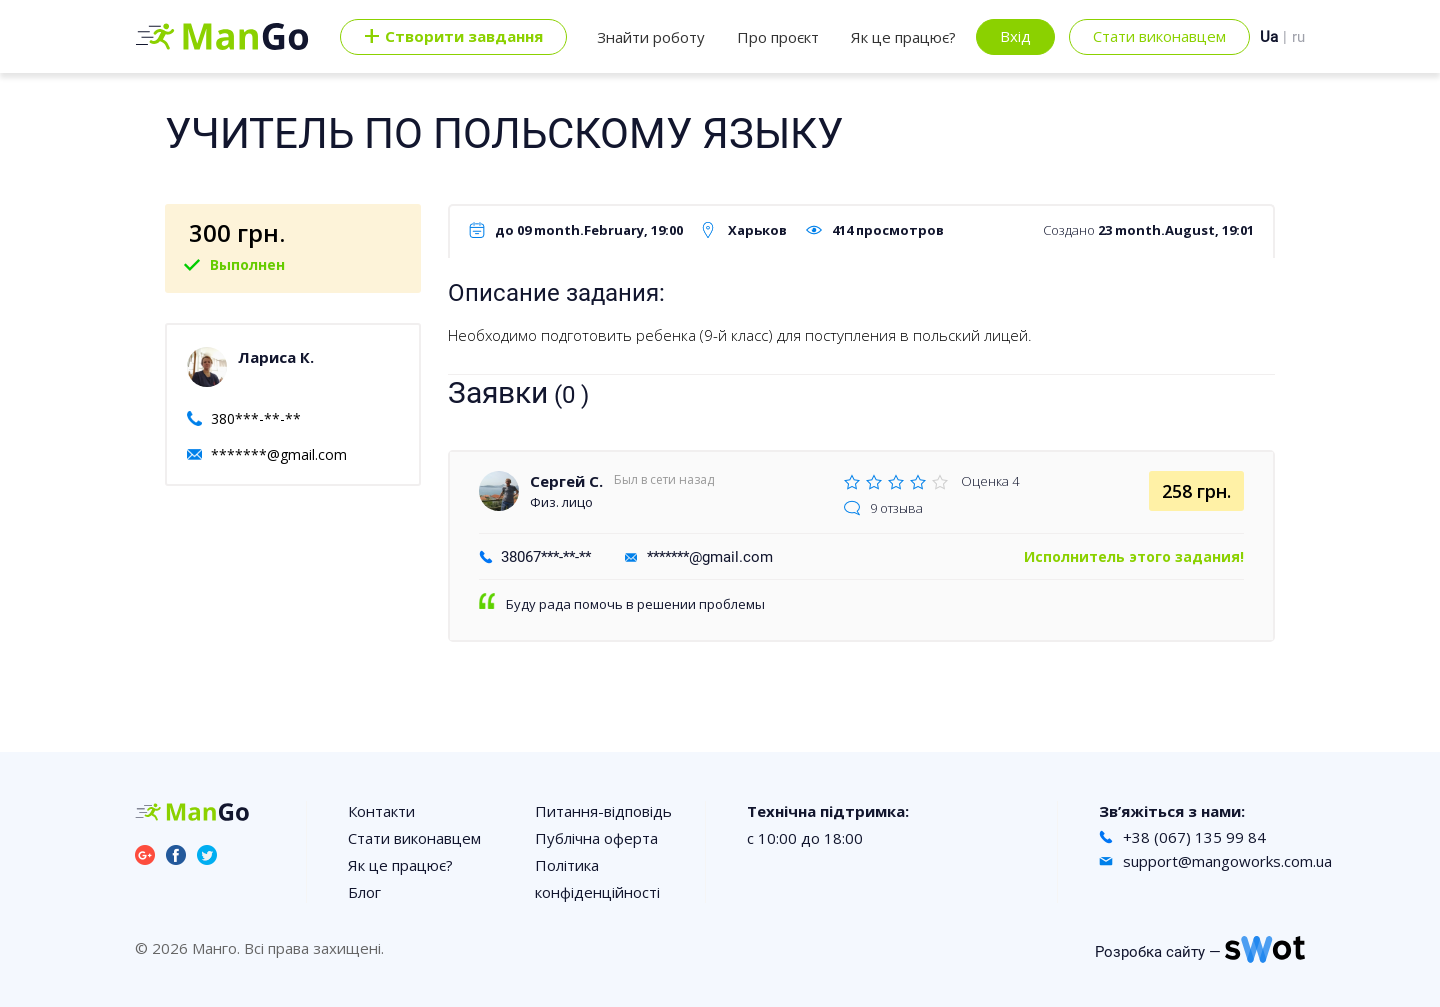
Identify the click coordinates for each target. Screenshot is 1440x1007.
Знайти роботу (651, 37)
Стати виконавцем (1159, 36)
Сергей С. (566, 481)
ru (1298, 37)
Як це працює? (903, 37)
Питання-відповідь (603, 811)
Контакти (381, 811)
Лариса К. (276, 357)
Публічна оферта (596, 838)
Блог (364, 892)
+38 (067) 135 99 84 (1194, 837)
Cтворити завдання (453, 37)
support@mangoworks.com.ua (1227, 861)
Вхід (1015, 36)
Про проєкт (778, 37)
